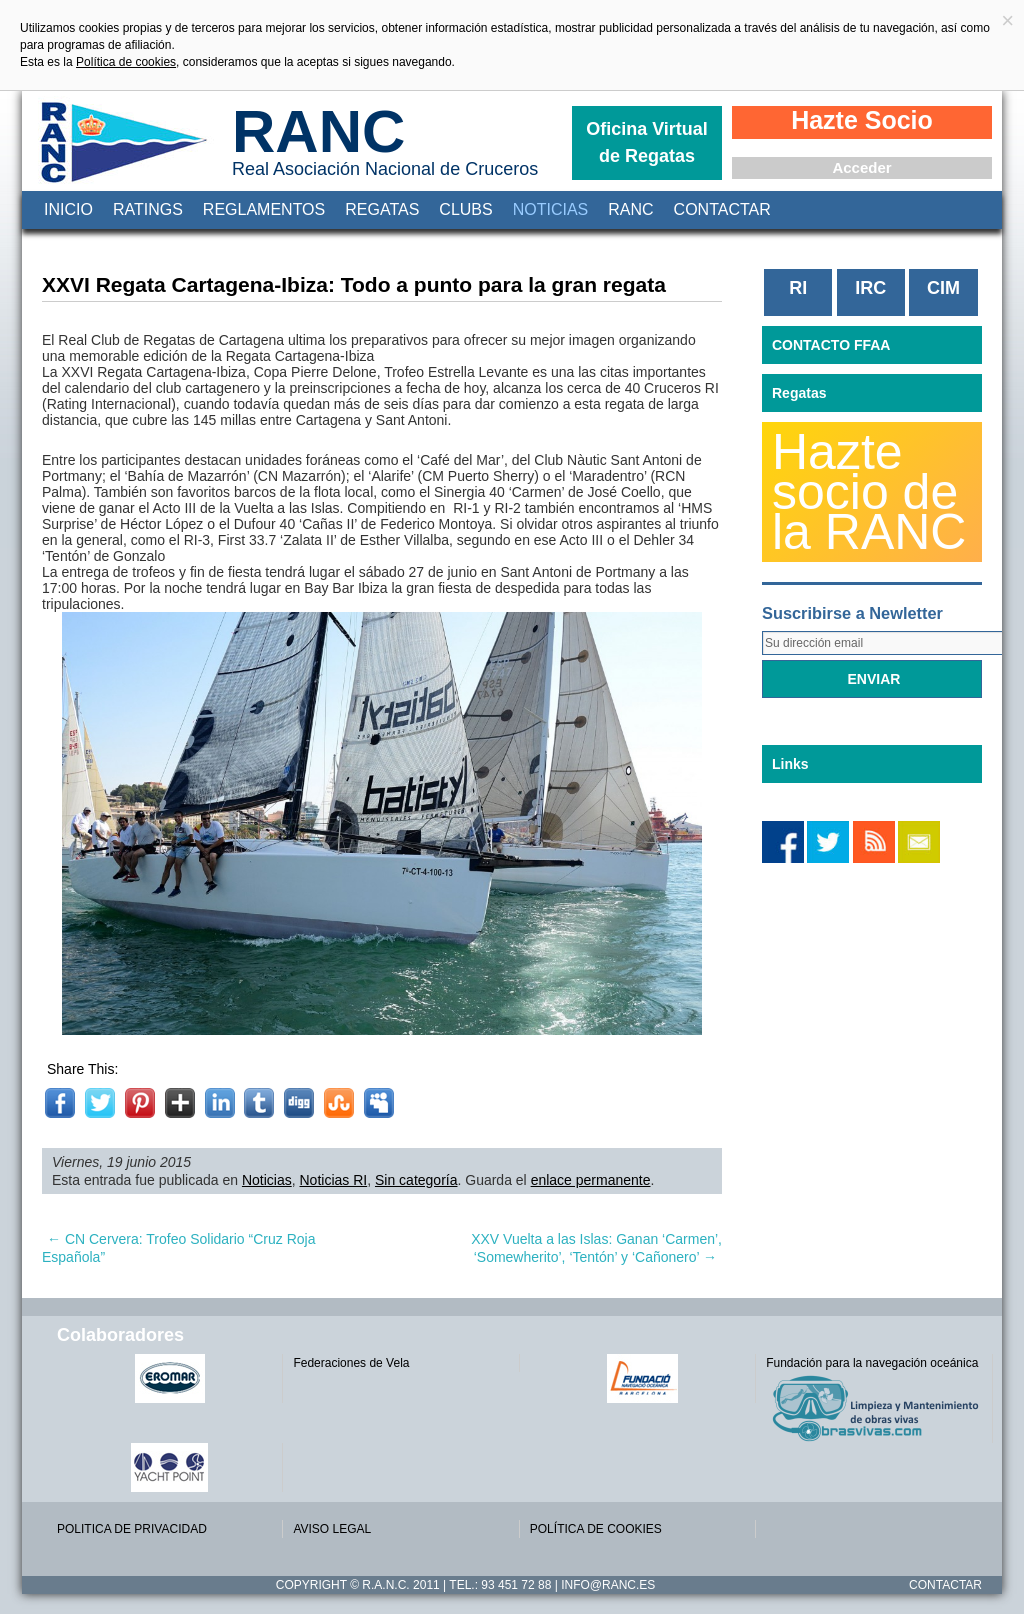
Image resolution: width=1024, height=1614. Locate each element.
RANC (318, 131)
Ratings (148, 209)
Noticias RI (334, 1180)
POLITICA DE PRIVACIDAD (132, 1529)
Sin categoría (416, 1180)
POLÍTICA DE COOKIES (596, 1529)
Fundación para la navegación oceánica (872, 1363)
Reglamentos (264, 209)
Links (790, 764)
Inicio (68, 209)
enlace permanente (591, 1180)
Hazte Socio (862, 120)
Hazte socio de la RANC (869, 492)
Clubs (465, 209)
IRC (870, 288)
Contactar (722, 209)
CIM (943, 288)
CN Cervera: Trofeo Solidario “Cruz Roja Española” (178, 1248)
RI (798, 288)
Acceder (861, 167)
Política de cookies (126, 62)
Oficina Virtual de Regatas (647, 142)
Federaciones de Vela (351, 1363)
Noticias (551, 209)
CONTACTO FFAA (831, 345)
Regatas (382, 209)
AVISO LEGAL (332, 1529)
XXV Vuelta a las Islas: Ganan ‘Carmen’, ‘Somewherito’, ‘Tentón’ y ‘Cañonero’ (596, 1248)
